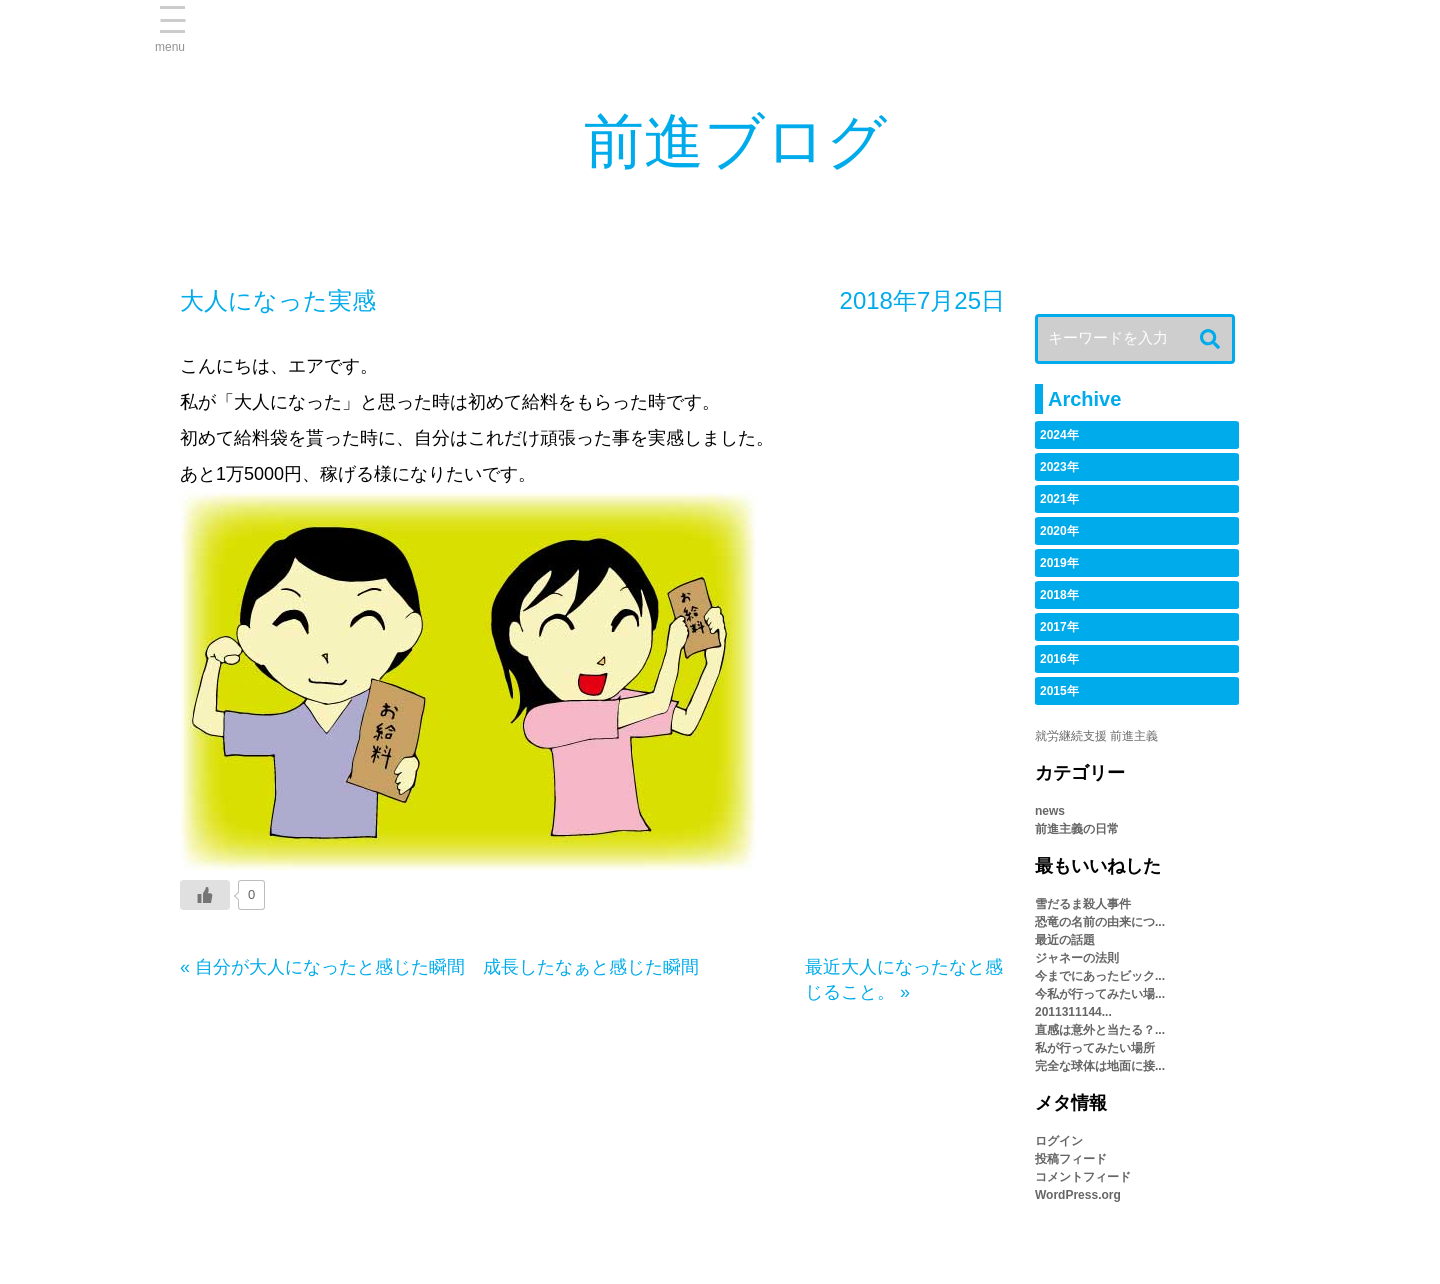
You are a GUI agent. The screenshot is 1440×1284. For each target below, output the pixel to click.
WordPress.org (1078, 1195)
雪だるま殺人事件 (1083, 904)
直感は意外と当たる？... (1100, 1030)
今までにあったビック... (1100, 976)
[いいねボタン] (205, 895)
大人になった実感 (278, 300)
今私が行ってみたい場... (1100, 994)
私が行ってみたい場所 (1095, 1048)
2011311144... (1073, 1012)
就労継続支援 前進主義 (1096, 736)
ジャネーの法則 (1077, 958)
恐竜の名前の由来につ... (1100, 922)
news (1050, 811)
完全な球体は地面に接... (1100, 1066)
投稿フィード (1071, 1159)
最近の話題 (1065, 940)
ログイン (1059, 1141)
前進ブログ (735, 141)
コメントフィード (1083, 1177)
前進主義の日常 (1077, 829)
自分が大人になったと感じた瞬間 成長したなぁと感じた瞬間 (447, 967)
